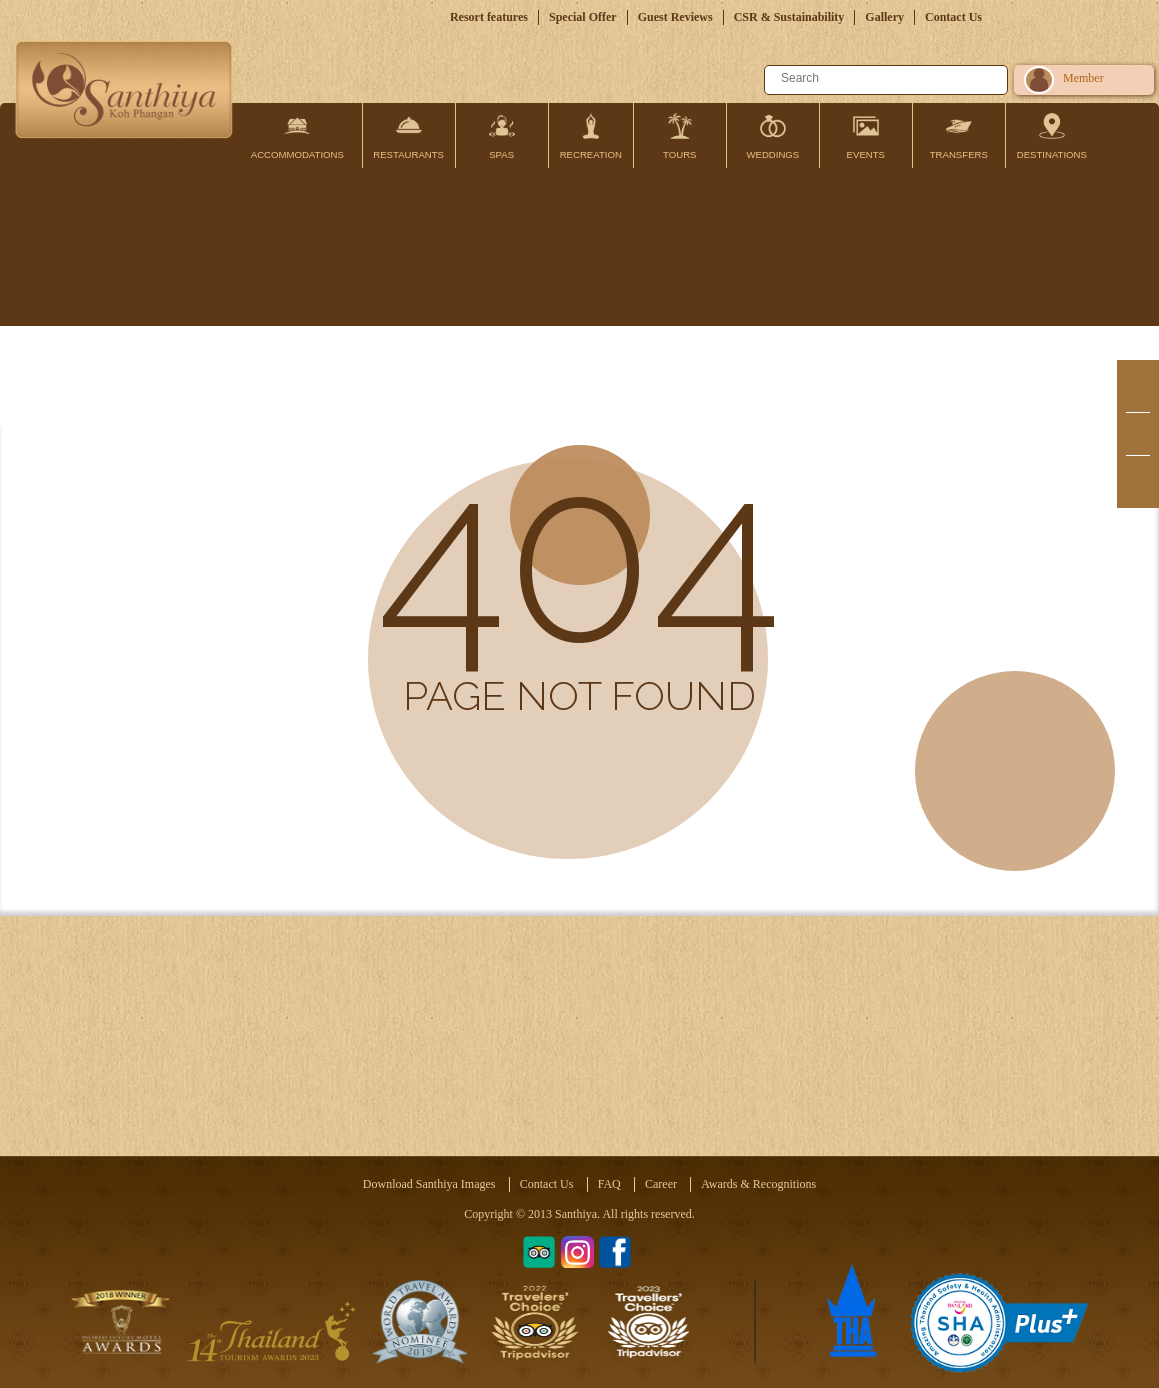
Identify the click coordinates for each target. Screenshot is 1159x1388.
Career (661, 1184)
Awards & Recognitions (758, 1184)
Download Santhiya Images (429, 1184)
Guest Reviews (675, 17)
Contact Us (953, 17)
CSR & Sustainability (789, 17)
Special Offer (583, 17)
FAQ (609, 1184)
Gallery (884, 17)
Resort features (489, 17)
